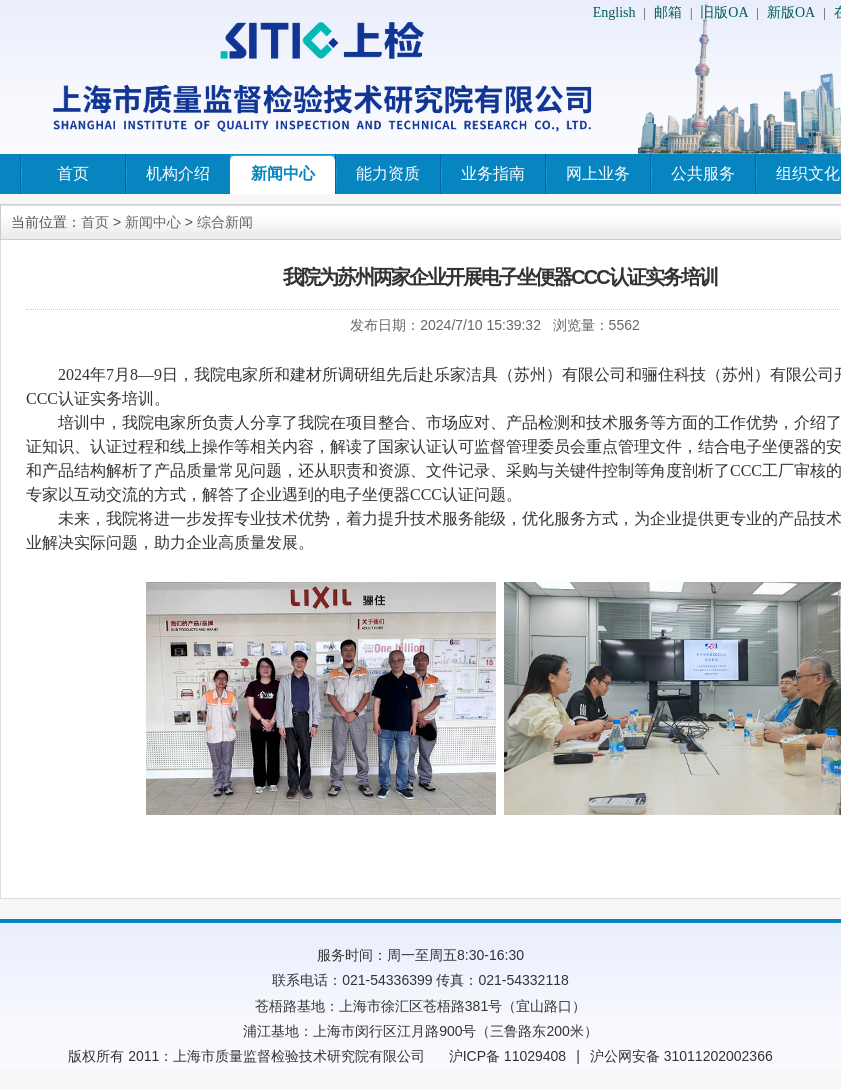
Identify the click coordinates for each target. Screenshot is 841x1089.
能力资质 (388, 173)
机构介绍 (178, 173)
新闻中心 (283, 173)
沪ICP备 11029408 (508, 1056)
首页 (73, 173)
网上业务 (598, 173)
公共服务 (703, 173)
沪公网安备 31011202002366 (681, 1056)
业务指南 (493, 173)
